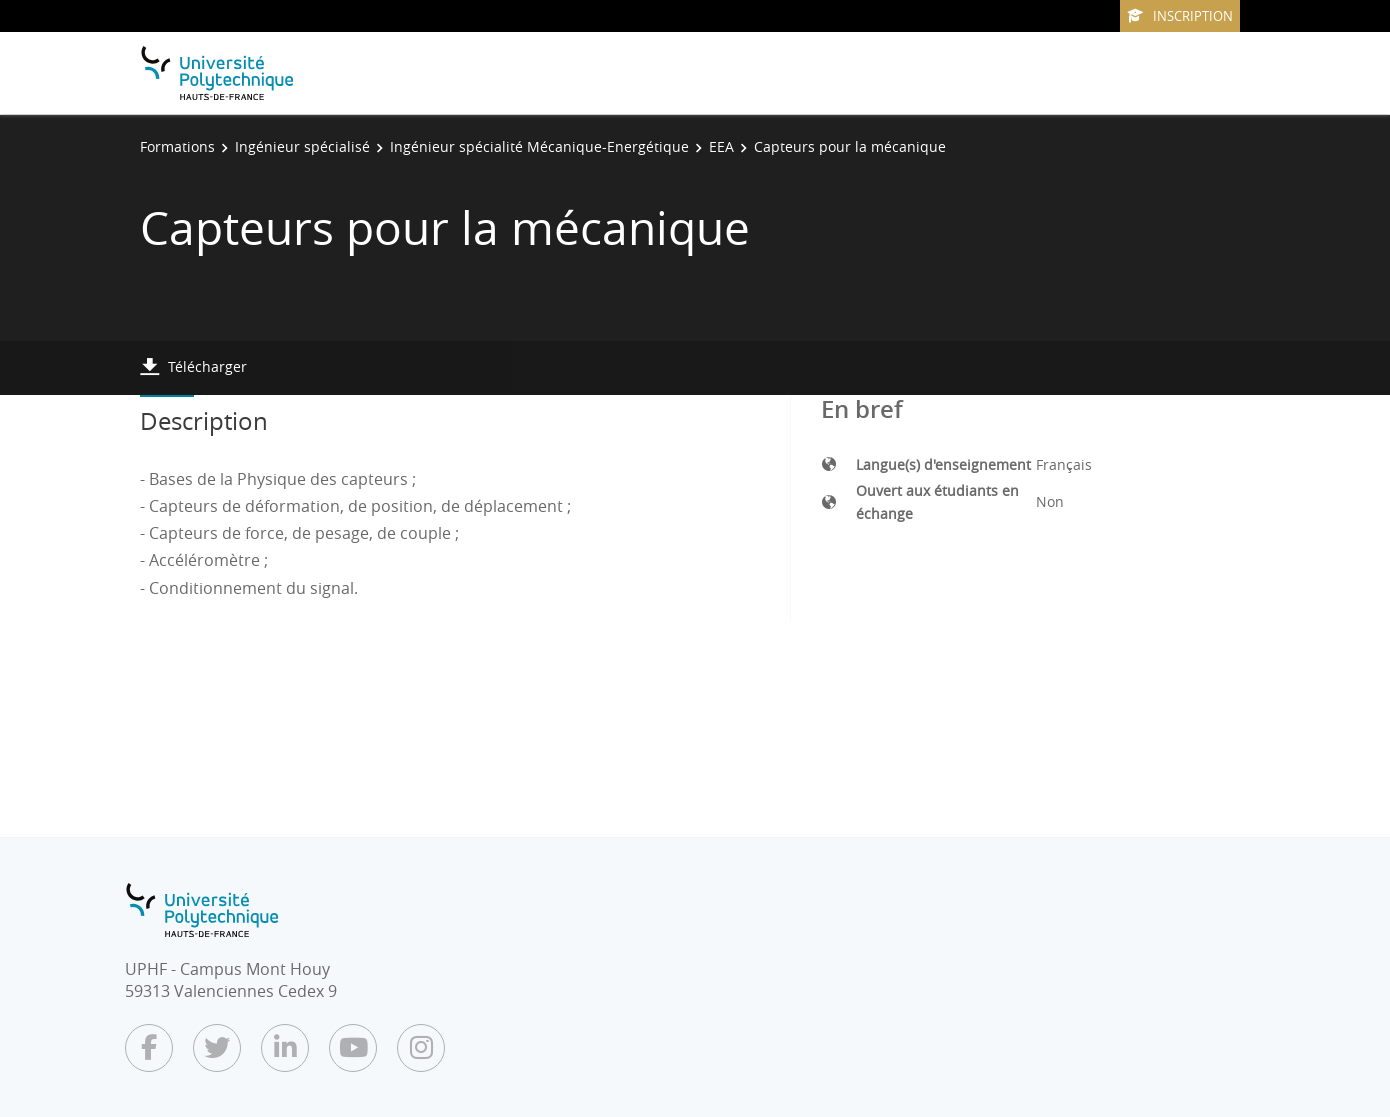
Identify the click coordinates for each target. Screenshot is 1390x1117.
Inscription (1180, 16)
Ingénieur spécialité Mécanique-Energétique (539, 146)
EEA (721, 146)
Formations (177, 146)
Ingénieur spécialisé (302, 146)
